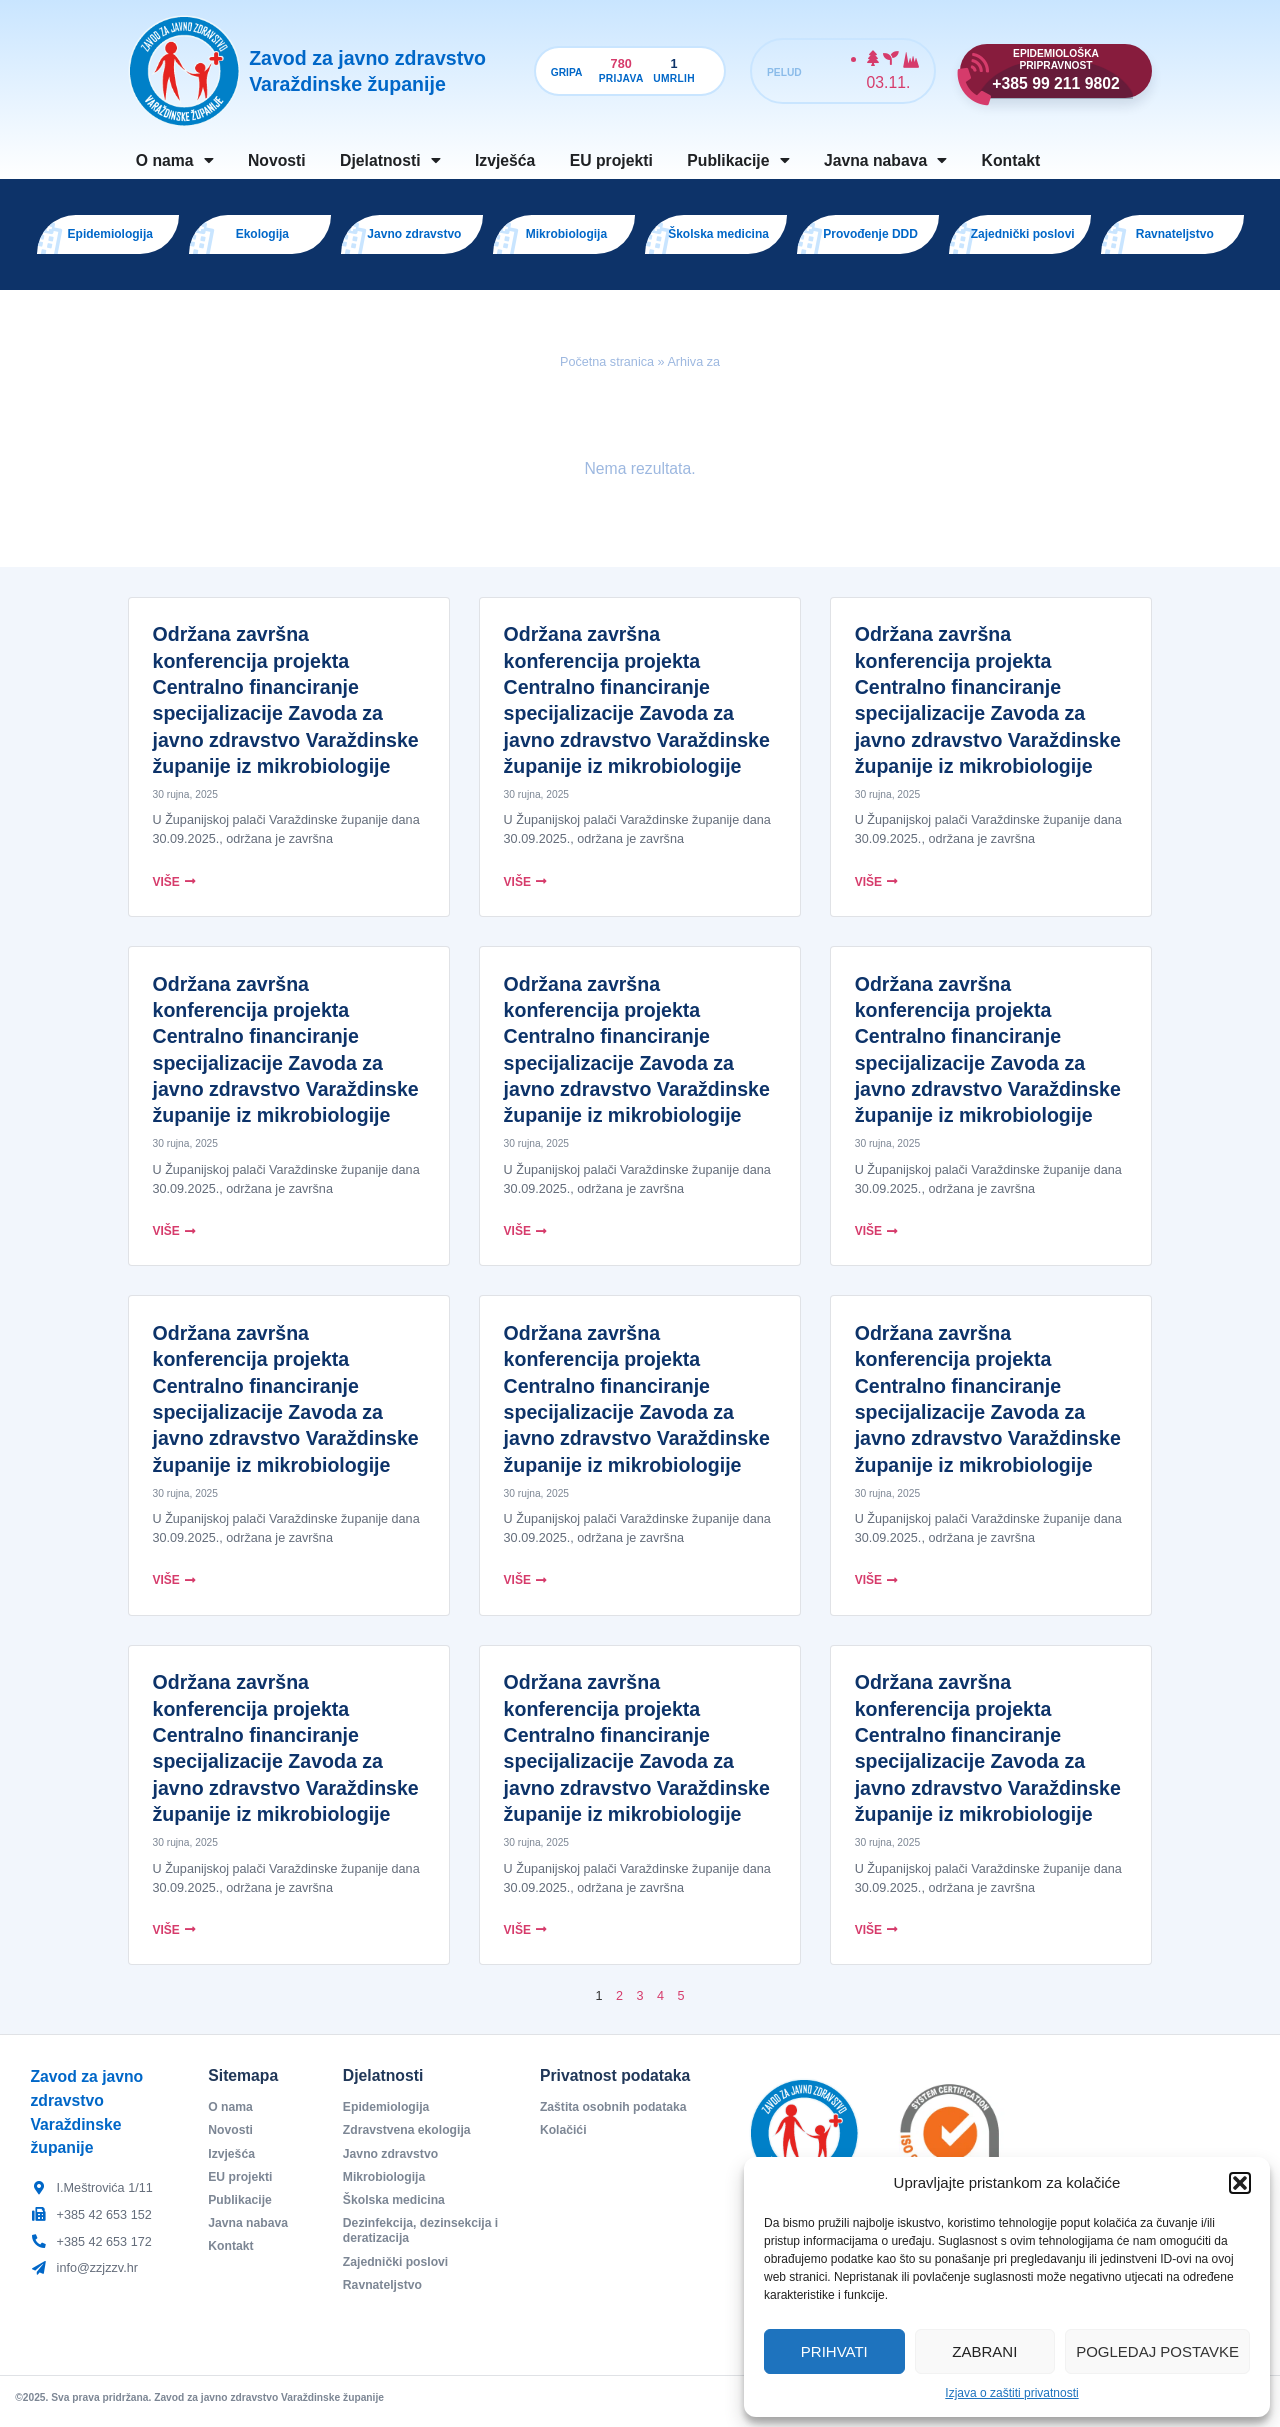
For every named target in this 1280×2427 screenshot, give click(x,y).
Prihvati (834, 2351)
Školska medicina (396, 2210)
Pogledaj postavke (1157, 2351)
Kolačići (564, 2139)
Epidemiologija (388, 2115)
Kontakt (1011, 160)
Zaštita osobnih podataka (616, 2115)
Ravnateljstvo (384, 2297)
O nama (175, 161)
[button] (1240, 2183)
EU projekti (611, 160)
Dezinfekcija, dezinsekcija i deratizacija (420, 2242)
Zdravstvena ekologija (409, 2139)
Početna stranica (607, 370)
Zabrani (984, 2351)
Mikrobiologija (386, 2186)
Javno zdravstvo (392, 2162)
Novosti (277, 160)
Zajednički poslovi (397, 2273)
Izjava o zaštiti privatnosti (1011, 2393)
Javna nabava (885, 161)
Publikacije (738, 161)
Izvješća (505, 160)
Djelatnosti (390, 161)
